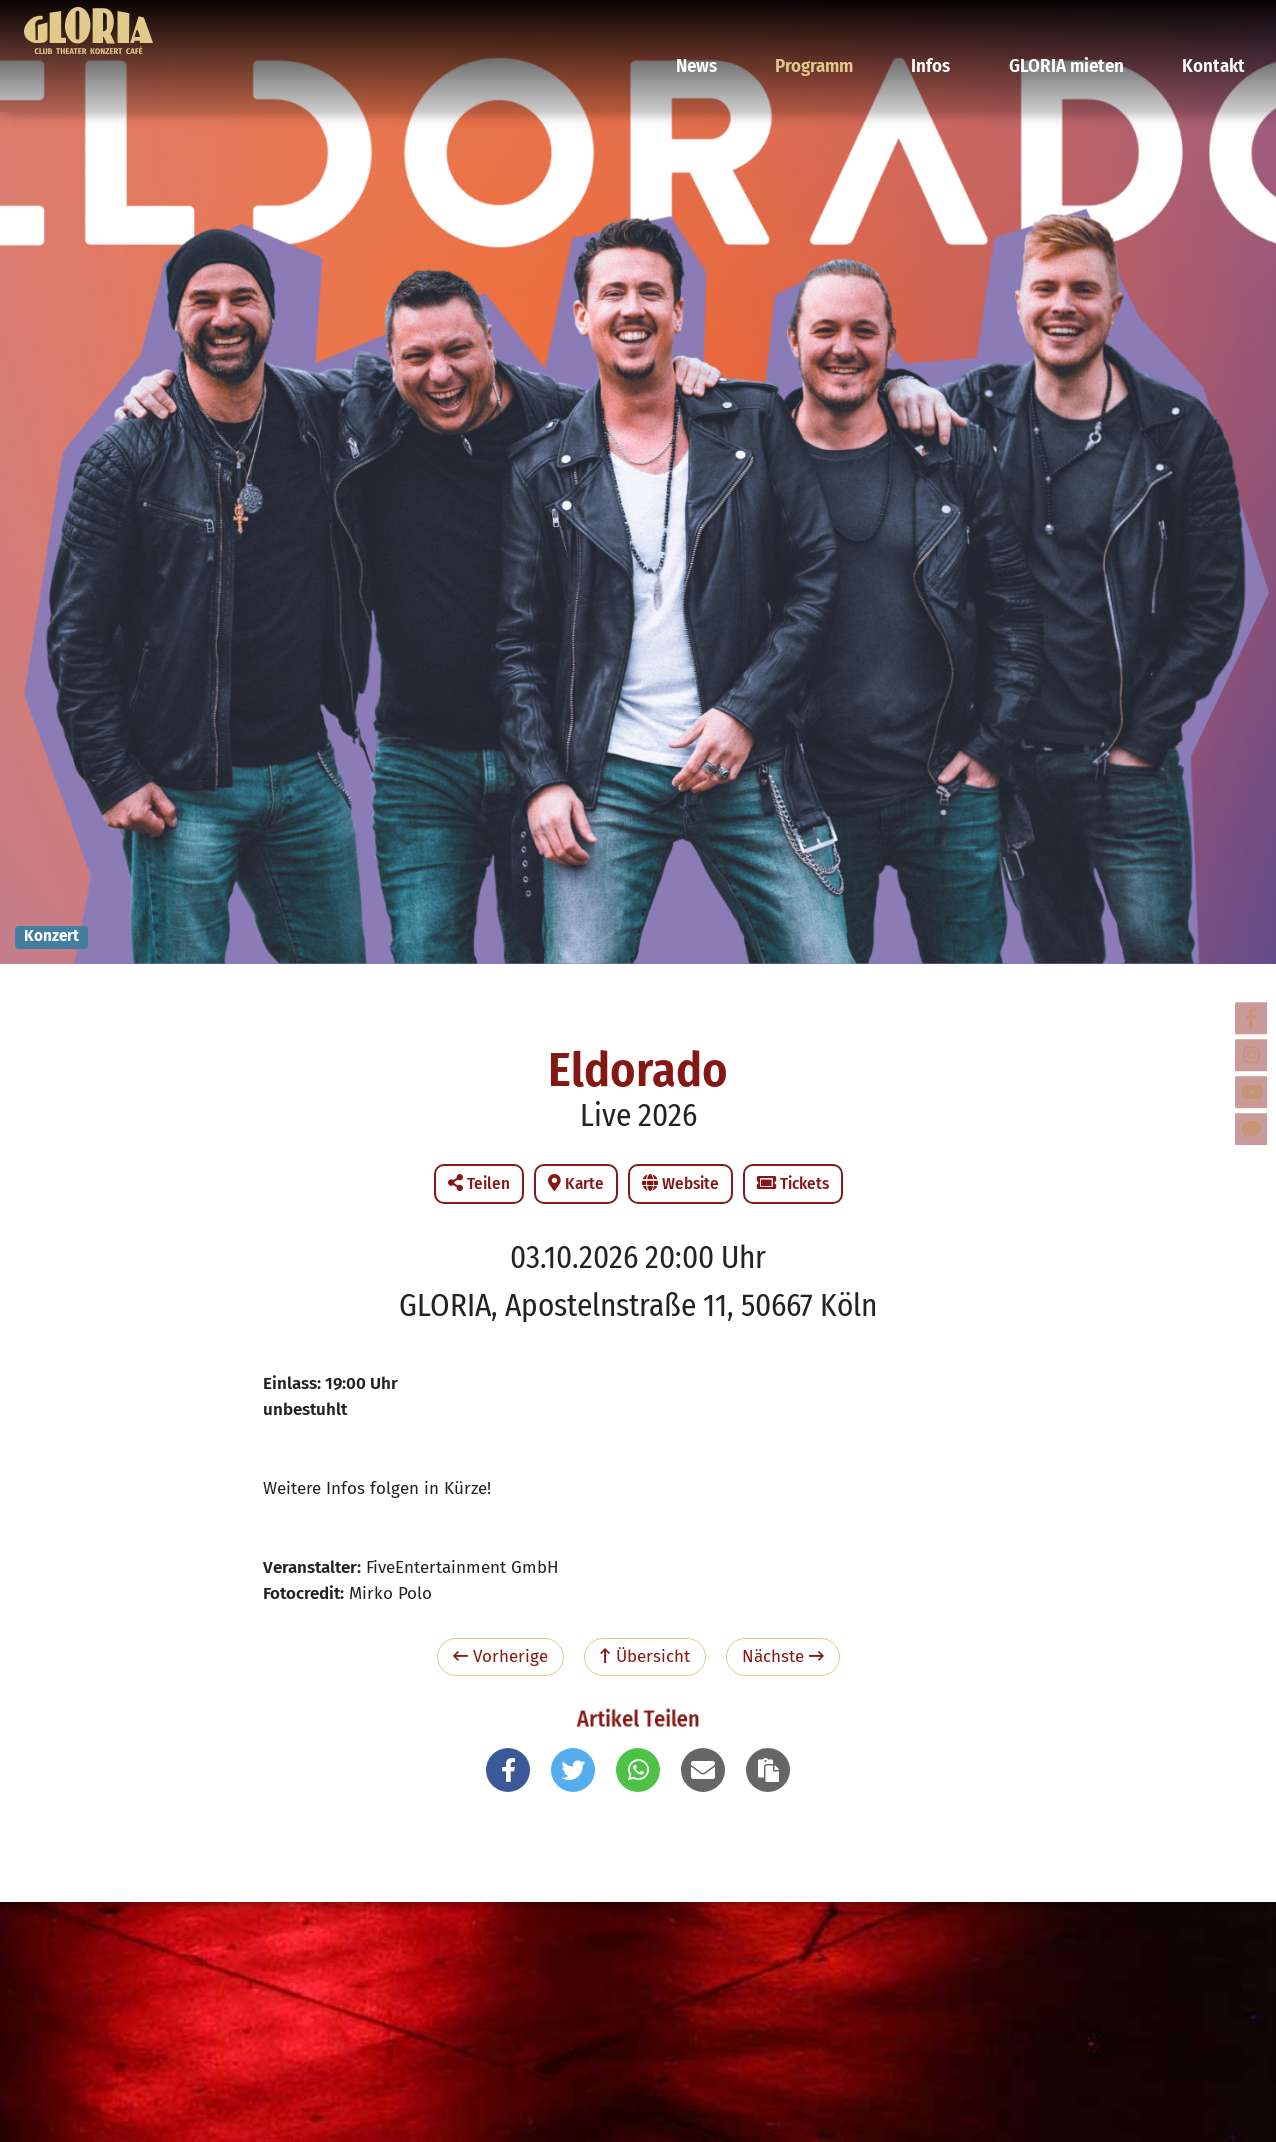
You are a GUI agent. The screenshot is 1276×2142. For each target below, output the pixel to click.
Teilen (479, 1183)
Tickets (793, 1183)
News (736, 25)
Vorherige (500, 1656)
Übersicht (645, 1656)
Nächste (783, 1656)
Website (680, 1183)
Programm (845, 25)
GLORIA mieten (1077, 25)
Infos (953, 25)
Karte (576, 1183)
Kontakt (1211, 25)
